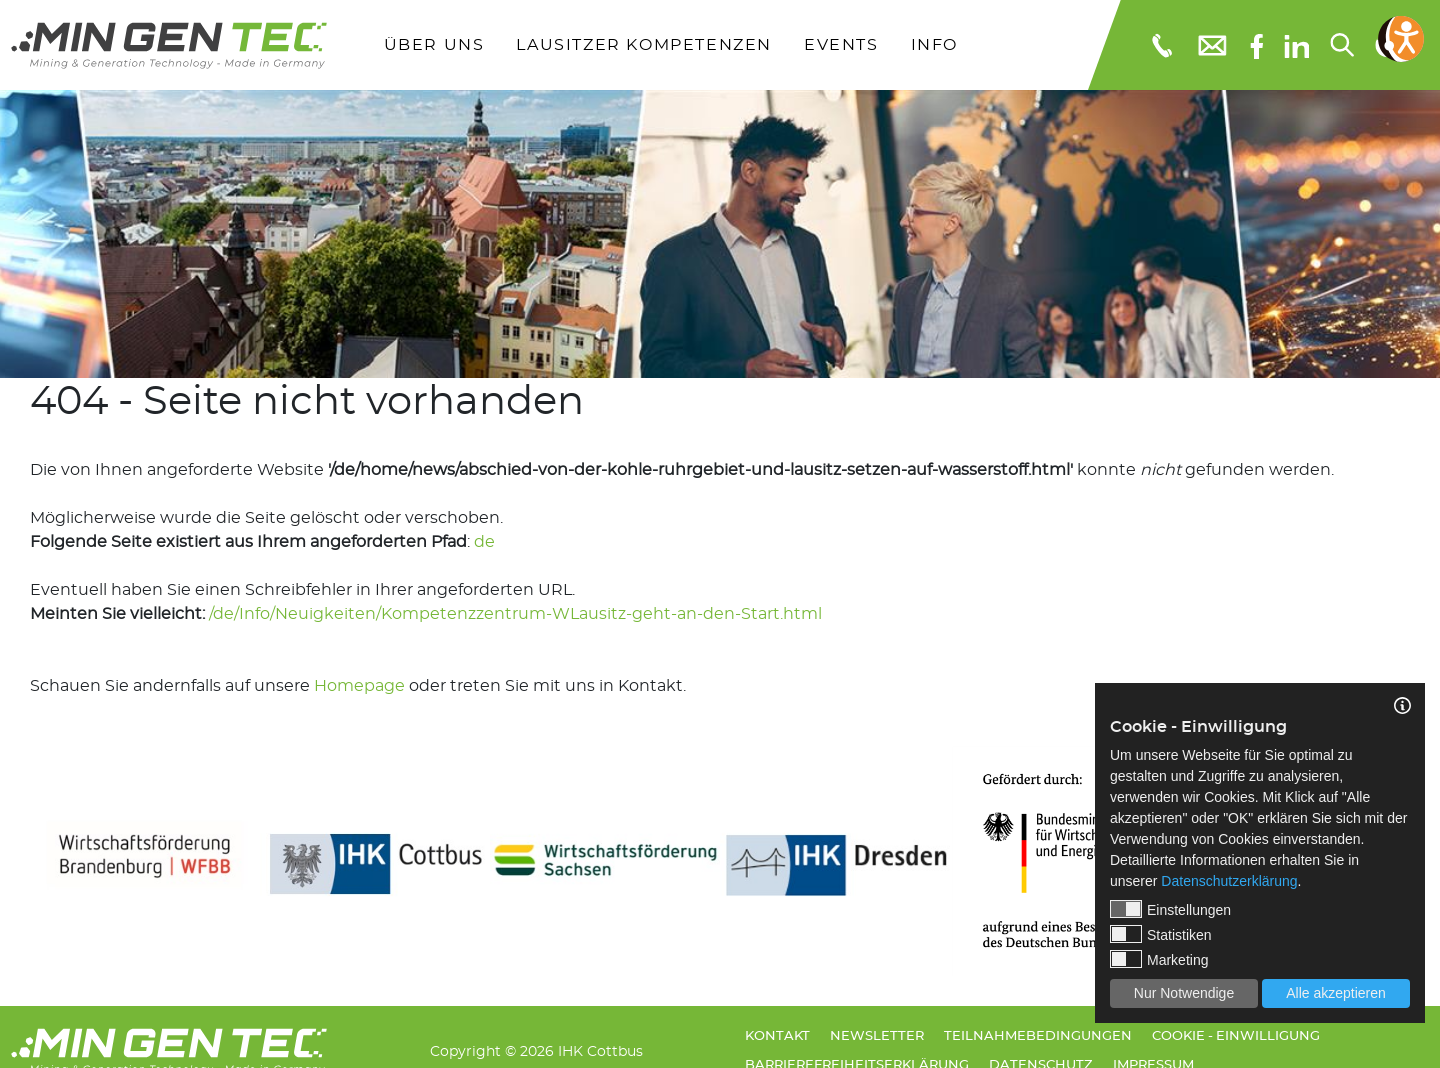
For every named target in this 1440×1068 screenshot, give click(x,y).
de (484, 542)
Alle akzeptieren (1336, 993)
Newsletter (877, 1036)
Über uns (434, 45)
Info (934, 45)
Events (841, 45)
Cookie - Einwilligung (1236, 1036)
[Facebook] (1256, 44)
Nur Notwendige (1184, 993)
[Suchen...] (1341, 45)
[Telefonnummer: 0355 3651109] (1160, 45)
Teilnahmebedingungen (1038, 1036)
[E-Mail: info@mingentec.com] (1211, 44)
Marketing (1159, 959)
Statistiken (1161, 934)
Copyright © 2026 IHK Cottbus (536, 1051)
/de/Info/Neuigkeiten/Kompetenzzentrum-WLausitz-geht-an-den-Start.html (515, 614)
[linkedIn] (1296, 45)
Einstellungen (1170, 909)
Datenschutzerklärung (1229, 881)
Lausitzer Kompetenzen (644, 45)
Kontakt (777, 1036)
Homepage (359, 686)
